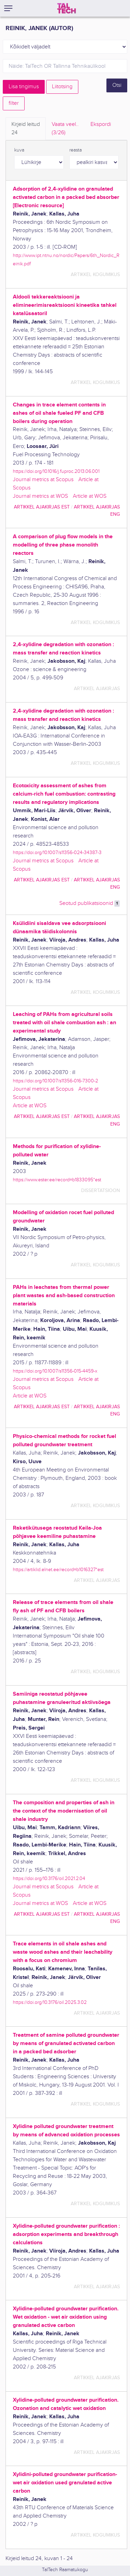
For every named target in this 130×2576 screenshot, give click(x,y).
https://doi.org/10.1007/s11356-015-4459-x (55, 1371)
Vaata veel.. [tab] (65, 129)
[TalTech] (66, 8)
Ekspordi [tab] (100, 124)
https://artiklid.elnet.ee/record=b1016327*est (58, 1570)
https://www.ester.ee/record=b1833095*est (57, 1180)
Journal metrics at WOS (40, 496)
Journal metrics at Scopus (43, 479)
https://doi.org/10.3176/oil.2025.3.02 (50, 2002)
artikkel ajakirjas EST (42, 507)
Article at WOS (89, 496)
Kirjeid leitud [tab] (25, 129)
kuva (19, 150)
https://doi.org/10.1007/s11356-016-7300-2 (55, 1081)
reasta (75, 150)
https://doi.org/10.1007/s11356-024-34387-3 (57, 852)
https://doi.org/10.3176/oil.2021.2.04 (49, 1878)
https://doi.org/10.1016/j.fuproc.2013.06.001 (56, 471)
